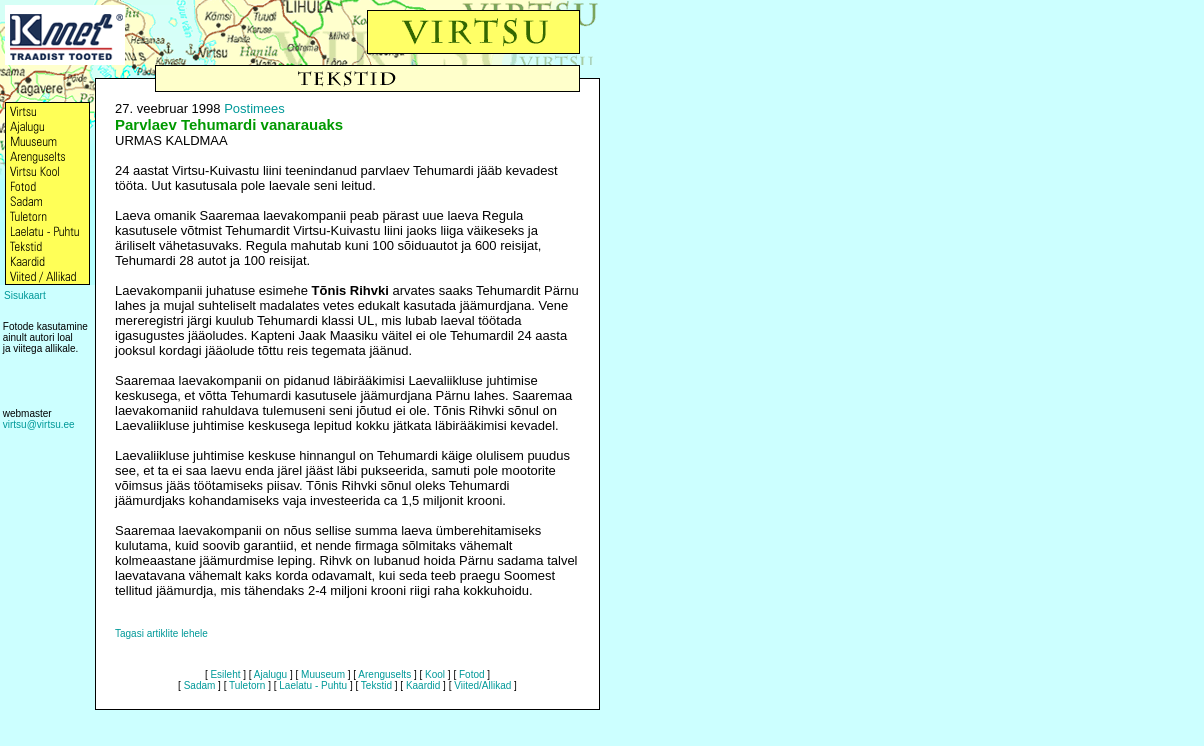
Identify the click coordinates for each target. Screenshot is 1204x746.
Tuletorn (247, 685)
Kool (435, 674)
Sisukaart (25, 295)
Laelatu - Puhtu (313, 685)
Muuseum (323, 674)
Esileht (225, 674)
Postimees (254, 108)
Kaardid (423, 685)
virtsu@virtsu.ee (39, 424)
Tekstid (376, 685)
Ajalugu (270, 674)
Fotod (472, 674)
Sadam (200, 685)
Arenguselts (384, 674)
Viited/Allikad (482, 685)
